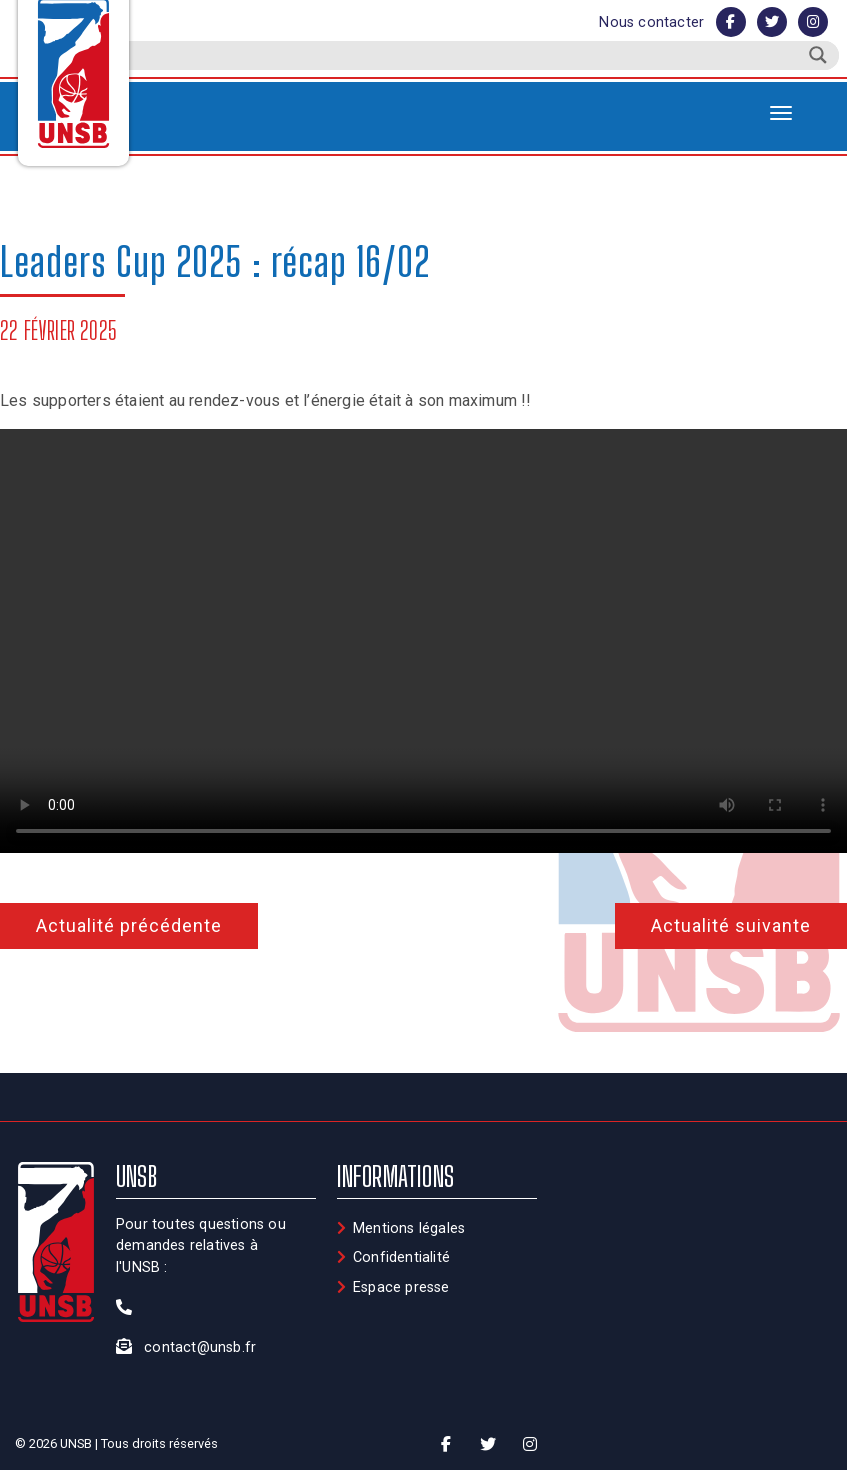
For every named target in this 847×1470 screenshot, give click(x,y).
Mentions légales (409, 1228)
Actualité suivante (731, 925)
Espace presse (401, 1287)
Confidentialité (401, 1257)
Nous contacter (651, 22)
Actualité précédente (129, 925)
